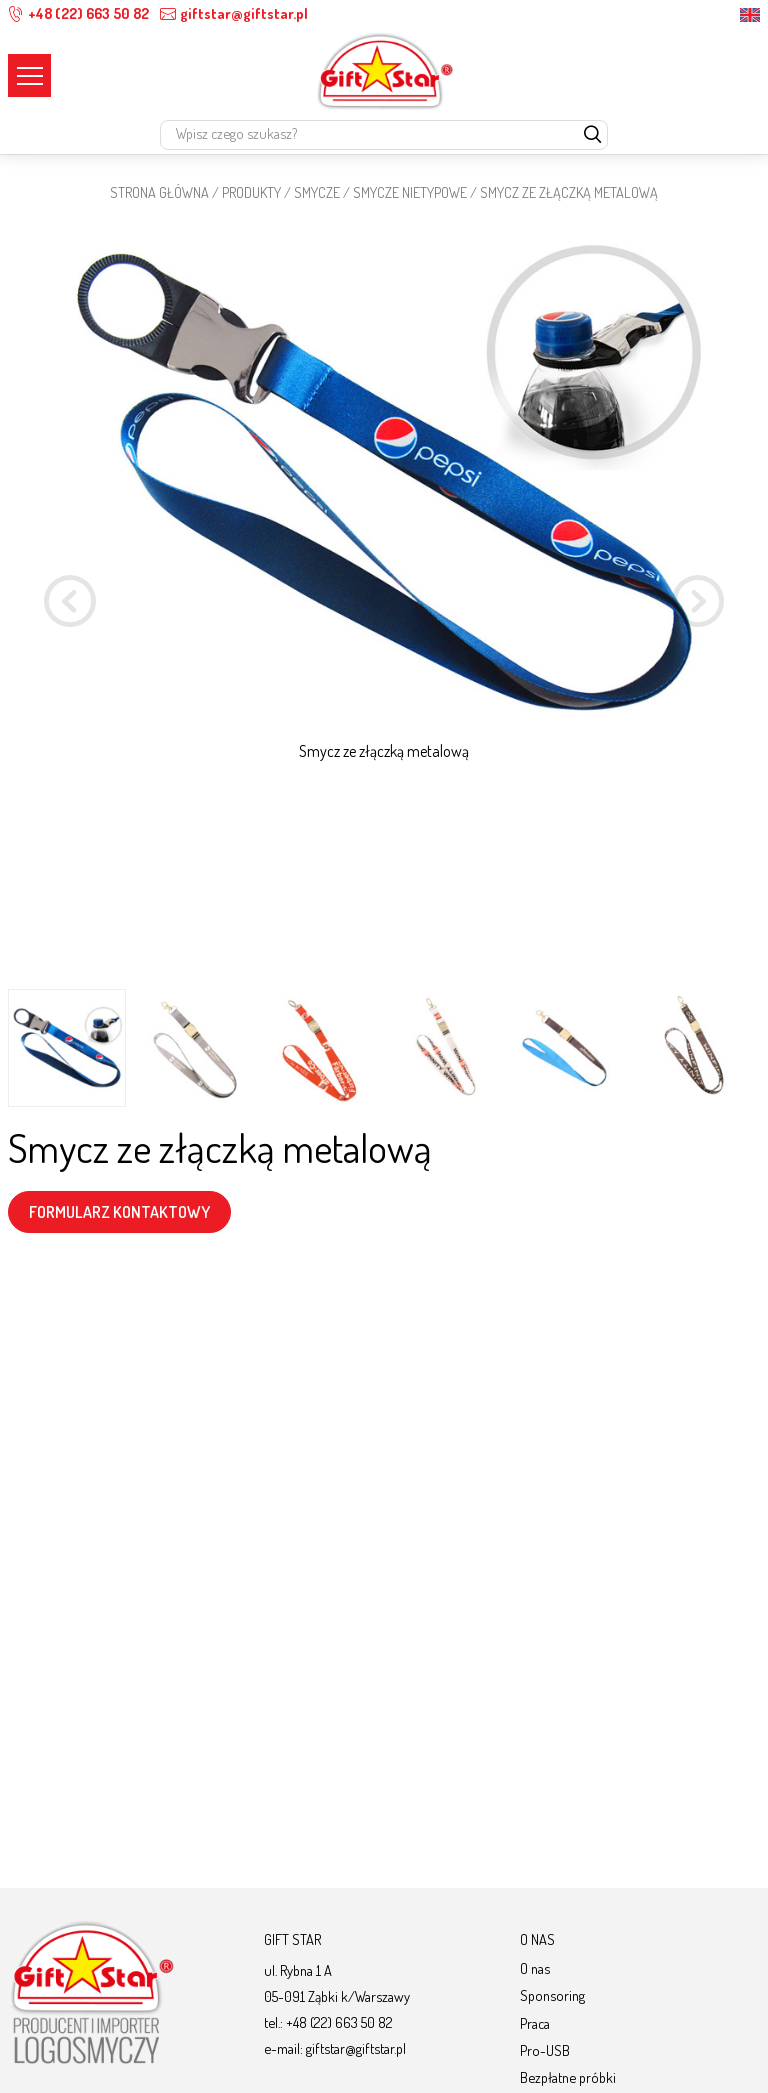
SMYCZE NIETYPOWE (410, 192)
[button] (698, 604)
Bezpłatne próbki (568, 2077)
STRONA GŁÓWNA (159, 192)
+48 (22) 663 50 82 (78, 13)
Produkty (251, 192)
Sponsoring (552, 1995)
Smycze (317, 192)
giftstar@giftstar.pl (234, 13)
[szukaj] (592, 135)
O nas (535, 1968)
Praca (535, 2023)
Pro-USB (545, 2050)
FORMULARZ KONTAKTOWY (119, 1212)
